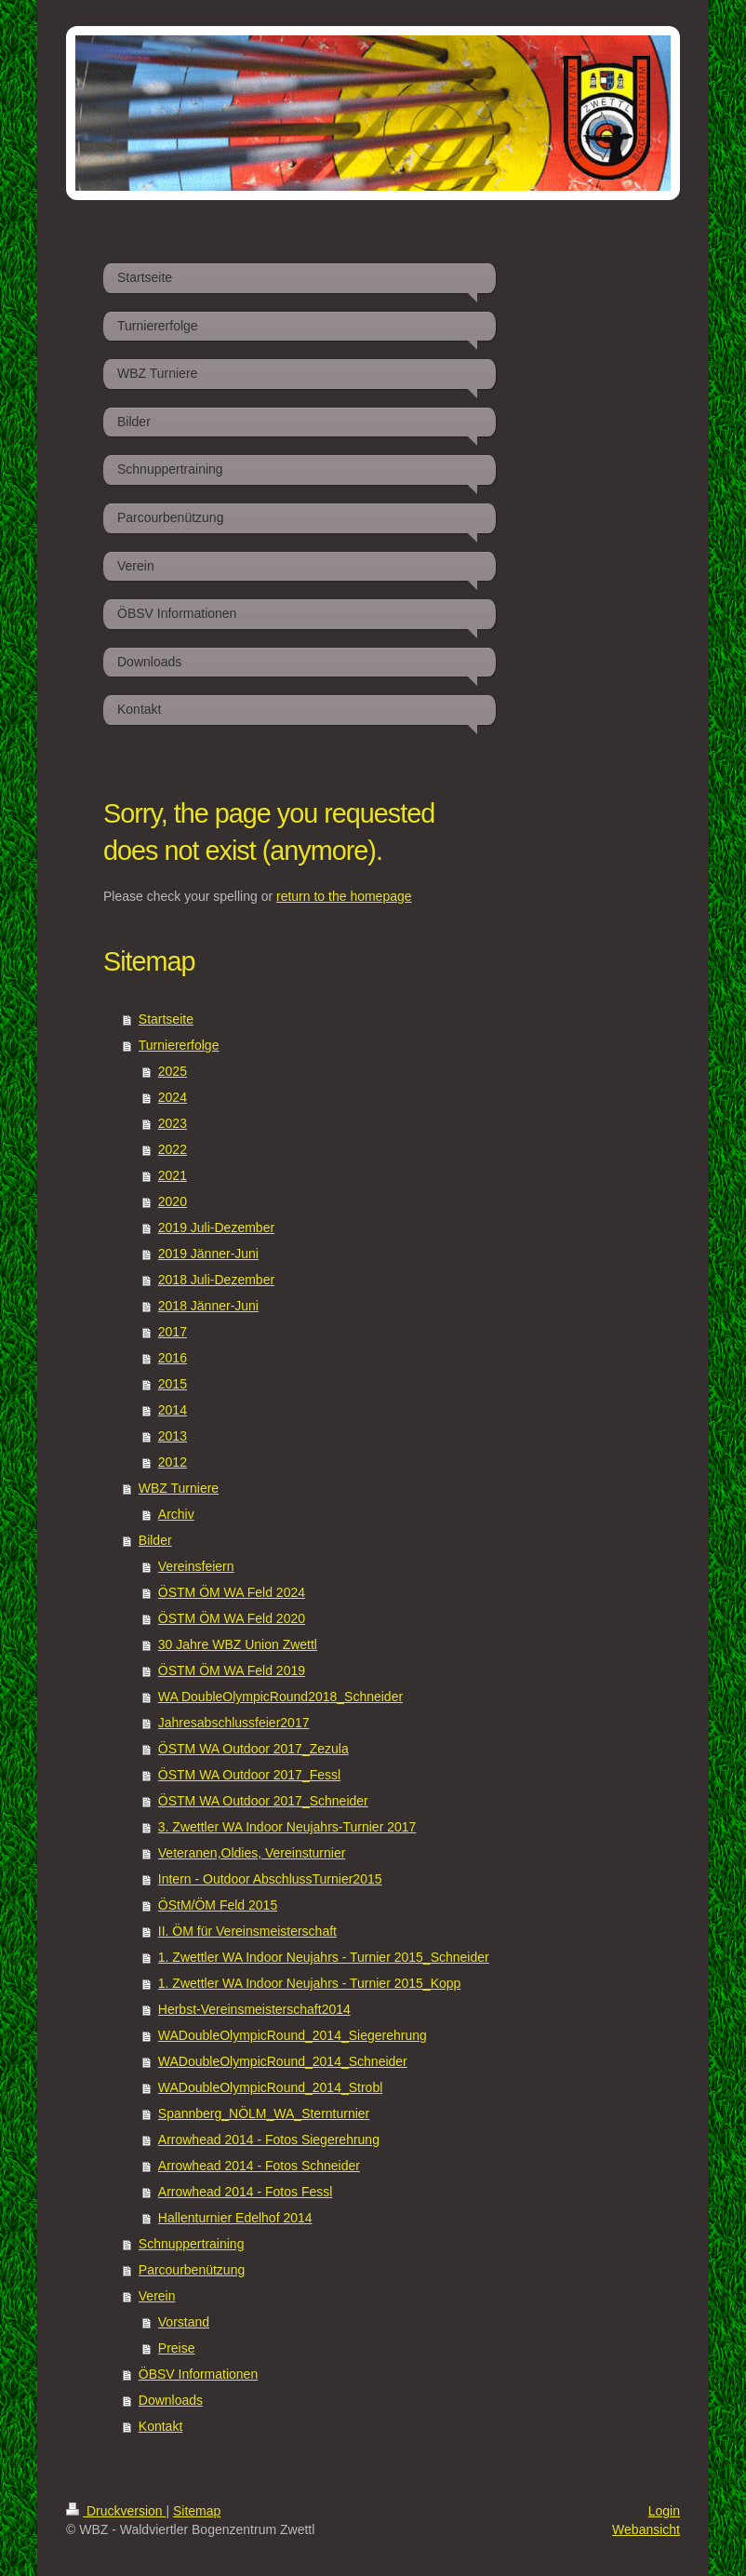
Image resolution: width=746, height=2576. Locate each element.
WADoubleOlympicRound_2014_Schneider (282, 2061)
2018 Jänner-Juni (208, 1305)
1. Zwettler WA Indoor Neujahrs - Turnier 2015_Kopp (309, 1983)
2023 (172, 1123)
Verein (157, 2295)
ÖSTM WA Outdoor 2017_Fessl (249, 1774)
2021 (172, 1175)
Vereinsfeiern (196, 1566)
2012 (172, 1462)
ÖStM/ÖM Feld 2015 (217, 1905)
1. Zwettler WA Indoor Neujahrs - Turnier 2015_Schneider (323, 1957)
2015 (172, 1383)
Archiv (176, 1514)
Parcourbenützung (192, 2269)
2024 (172, 1097)
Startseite (166, 1019)
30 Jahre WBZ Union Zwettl (237, 1644)
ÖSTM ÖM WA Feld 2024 (231, 1592)
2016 (172, 1357)
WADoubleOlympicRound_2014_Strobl (270, 2087)
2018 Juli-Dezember (216, 1279)
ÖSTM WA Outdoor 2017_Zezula (253, 1748)
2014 (172, 1409)
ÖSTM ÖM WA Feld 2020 (231, 1618)
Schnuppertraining (192, 2243)
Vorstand (183, 2321)
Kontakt (160, 2426)
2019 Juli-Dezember (216, 1227)
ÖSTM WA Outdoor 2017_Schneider (263, 1800)
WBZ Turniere (179, 1488)
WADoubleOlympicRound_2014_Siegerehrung (292, 2035)
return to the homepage (344, 896)
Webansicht (646, 2529)
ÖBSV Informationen (198, 2374)
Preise (176, 2348)
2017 (172, 1331)
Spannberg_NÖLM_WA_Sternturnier (264, 2113)
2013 (172, 1436)
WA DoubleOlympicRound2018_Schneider (280, 1696)
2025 (172, 1071)
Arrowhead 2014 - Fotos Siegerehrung (269, 2139)
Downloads (171, 2400)
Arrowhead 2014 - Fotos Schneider (259, 2165)
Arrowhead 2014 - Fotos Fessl (245, 2191)
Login (664, 2510)
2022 (172, 1149)
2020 (172, 1201)
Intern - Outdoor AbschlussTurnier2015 (270, 1879)
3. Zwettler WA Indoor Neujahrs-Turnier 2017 (287, 1826)
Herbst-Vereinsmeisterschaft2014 (254, 2009)
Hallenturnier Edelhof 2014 (235, 2217)
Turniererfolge (179, 1045)
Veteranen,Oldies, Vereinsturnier (252, 1852)
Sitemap (196, 2510)
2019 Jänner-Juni (208, 1253)
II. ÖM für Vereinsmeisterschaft (247, 1931)
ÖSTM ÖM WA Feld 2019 (231, 1670)
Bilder (155, 1540)
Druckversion (116, 2510)
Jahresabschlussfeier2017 (234, 1722)
